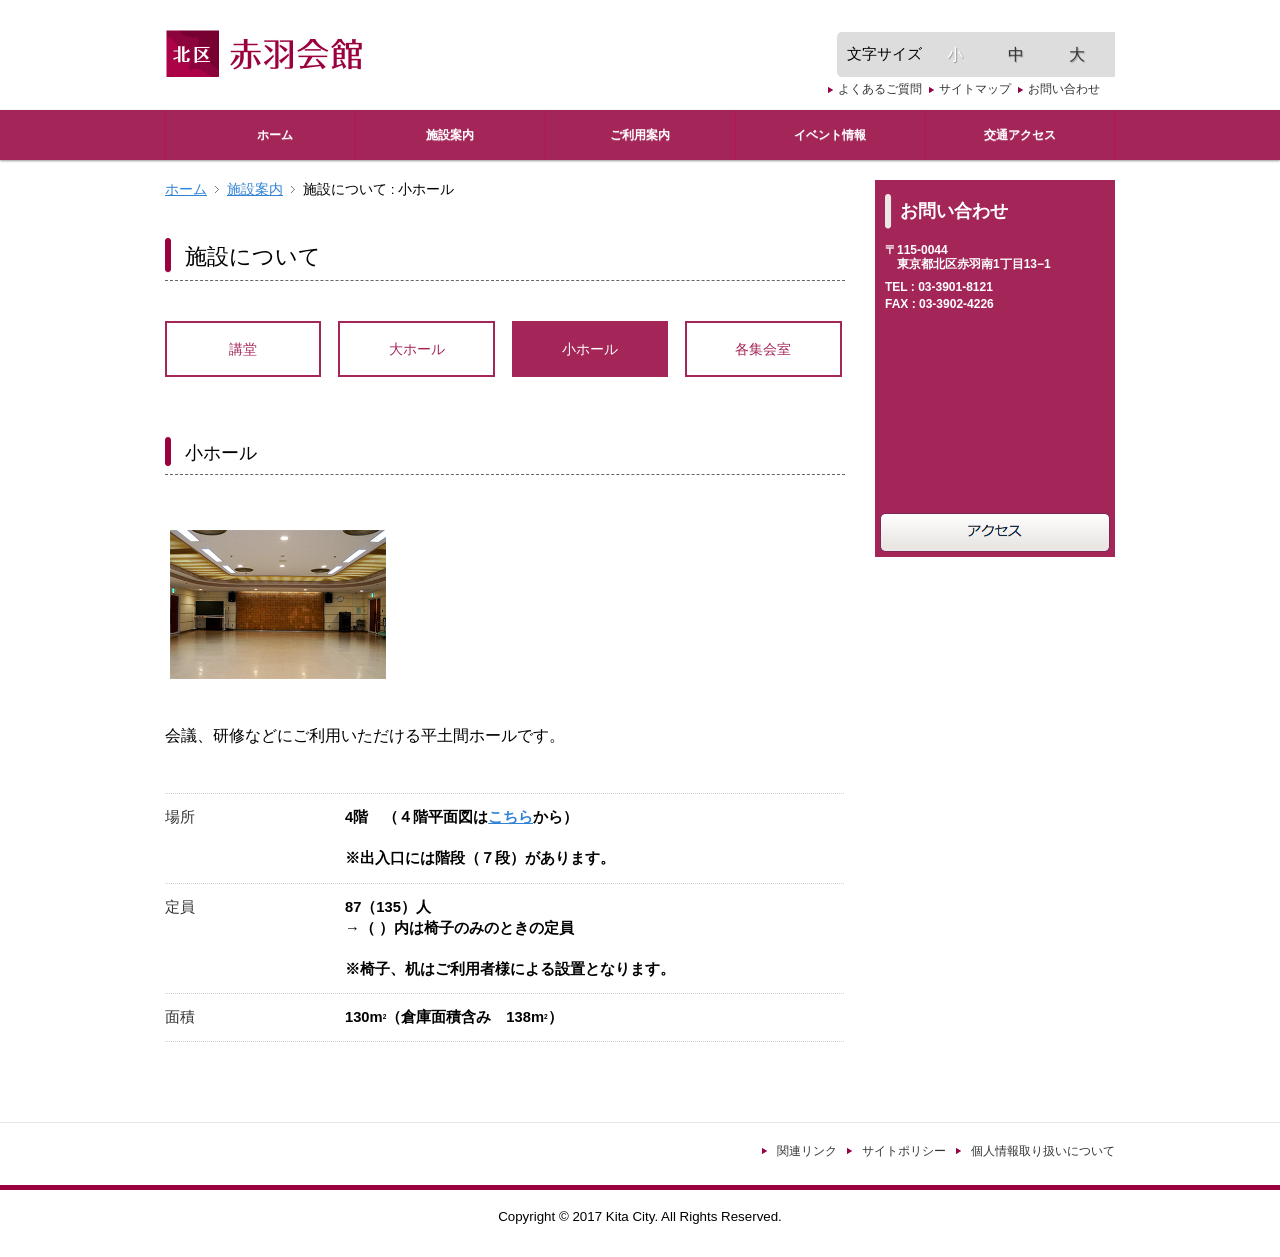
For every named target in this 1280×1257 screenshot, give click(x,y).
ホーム (186, 189)
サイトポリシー (904, 1151)
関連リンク (807, 1151)
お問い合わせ (1064, 89)
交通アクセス (1020, 134)
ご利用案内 (640, 134)
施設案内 (450, 134)
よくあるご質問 (880, 89)
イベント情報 (830, 134)
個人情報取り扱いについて (1043, 1151)
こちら (510, 817)
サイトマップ (975, 89)
